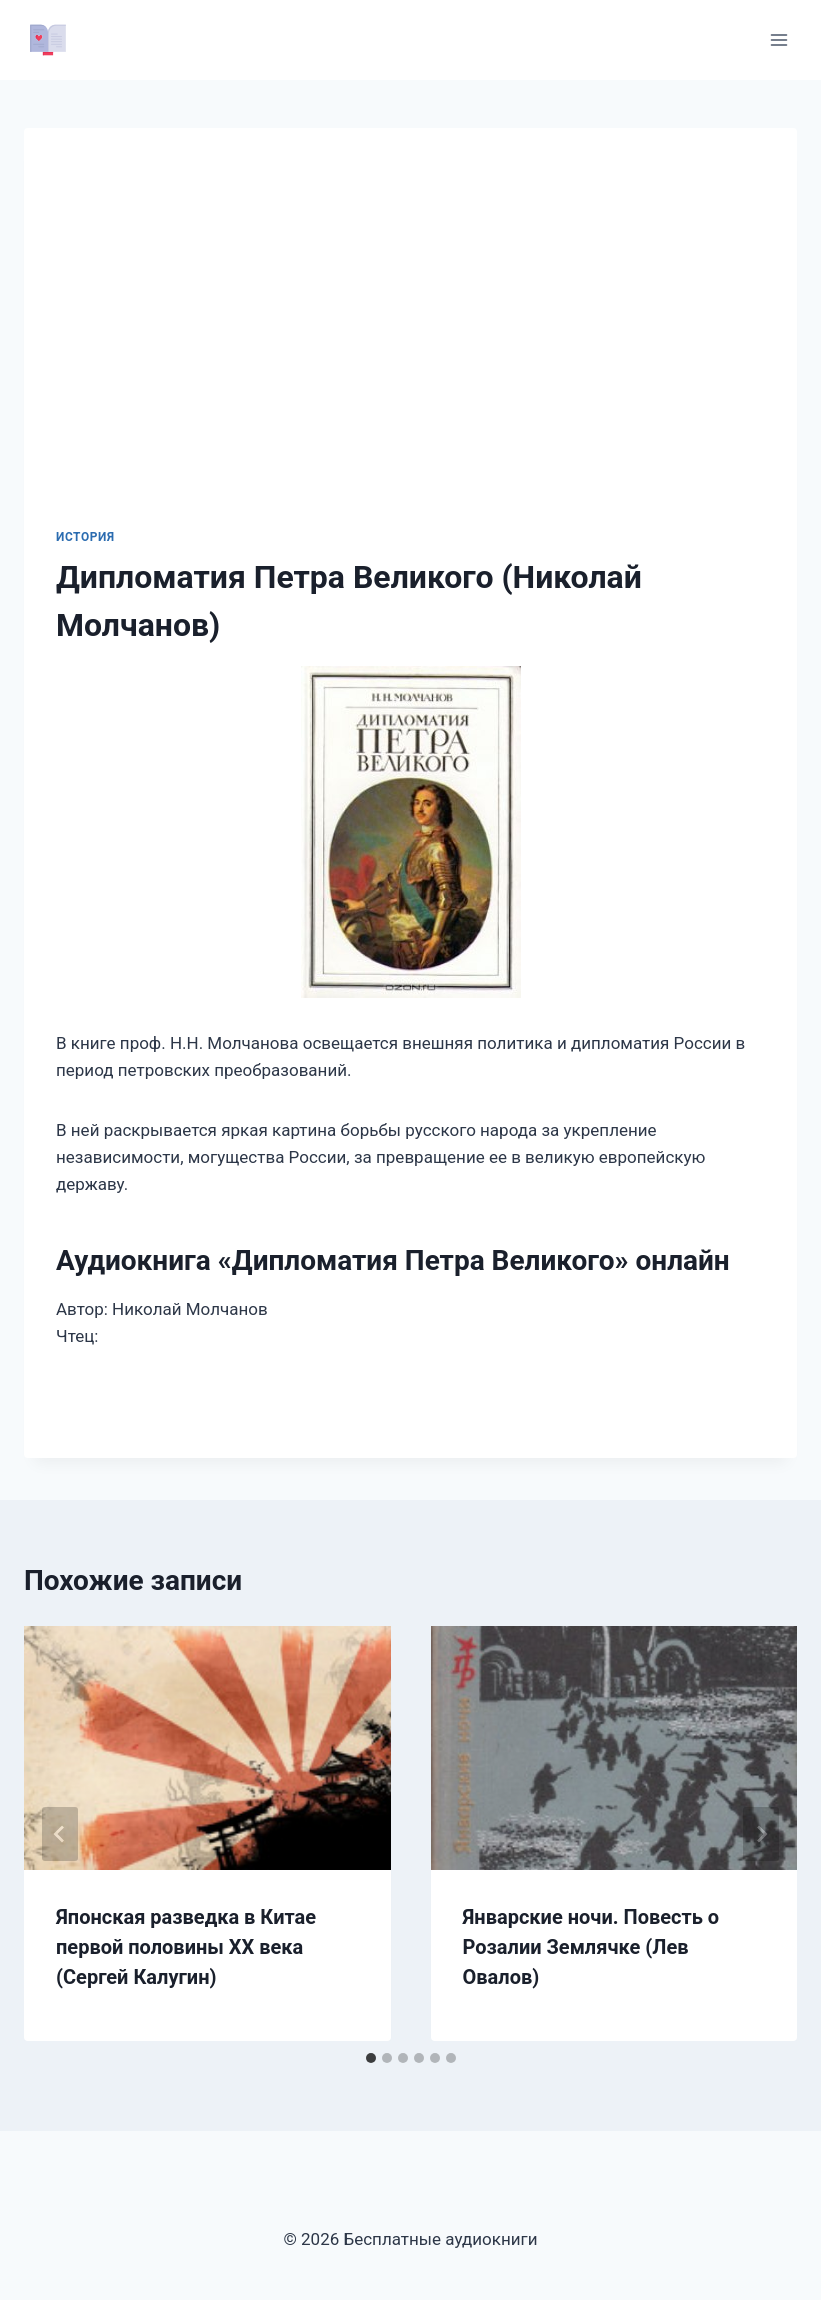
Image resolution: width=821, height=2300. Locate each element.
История (85, 537)
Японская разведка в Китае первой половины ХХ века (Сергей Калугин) (186, 1947)
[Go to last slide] (60, 1834)
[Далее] (761, 1834)
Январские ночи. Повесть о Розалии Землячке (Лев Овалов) (591, 1947)
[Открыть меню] (778, 39)
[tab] (371, 2058)
